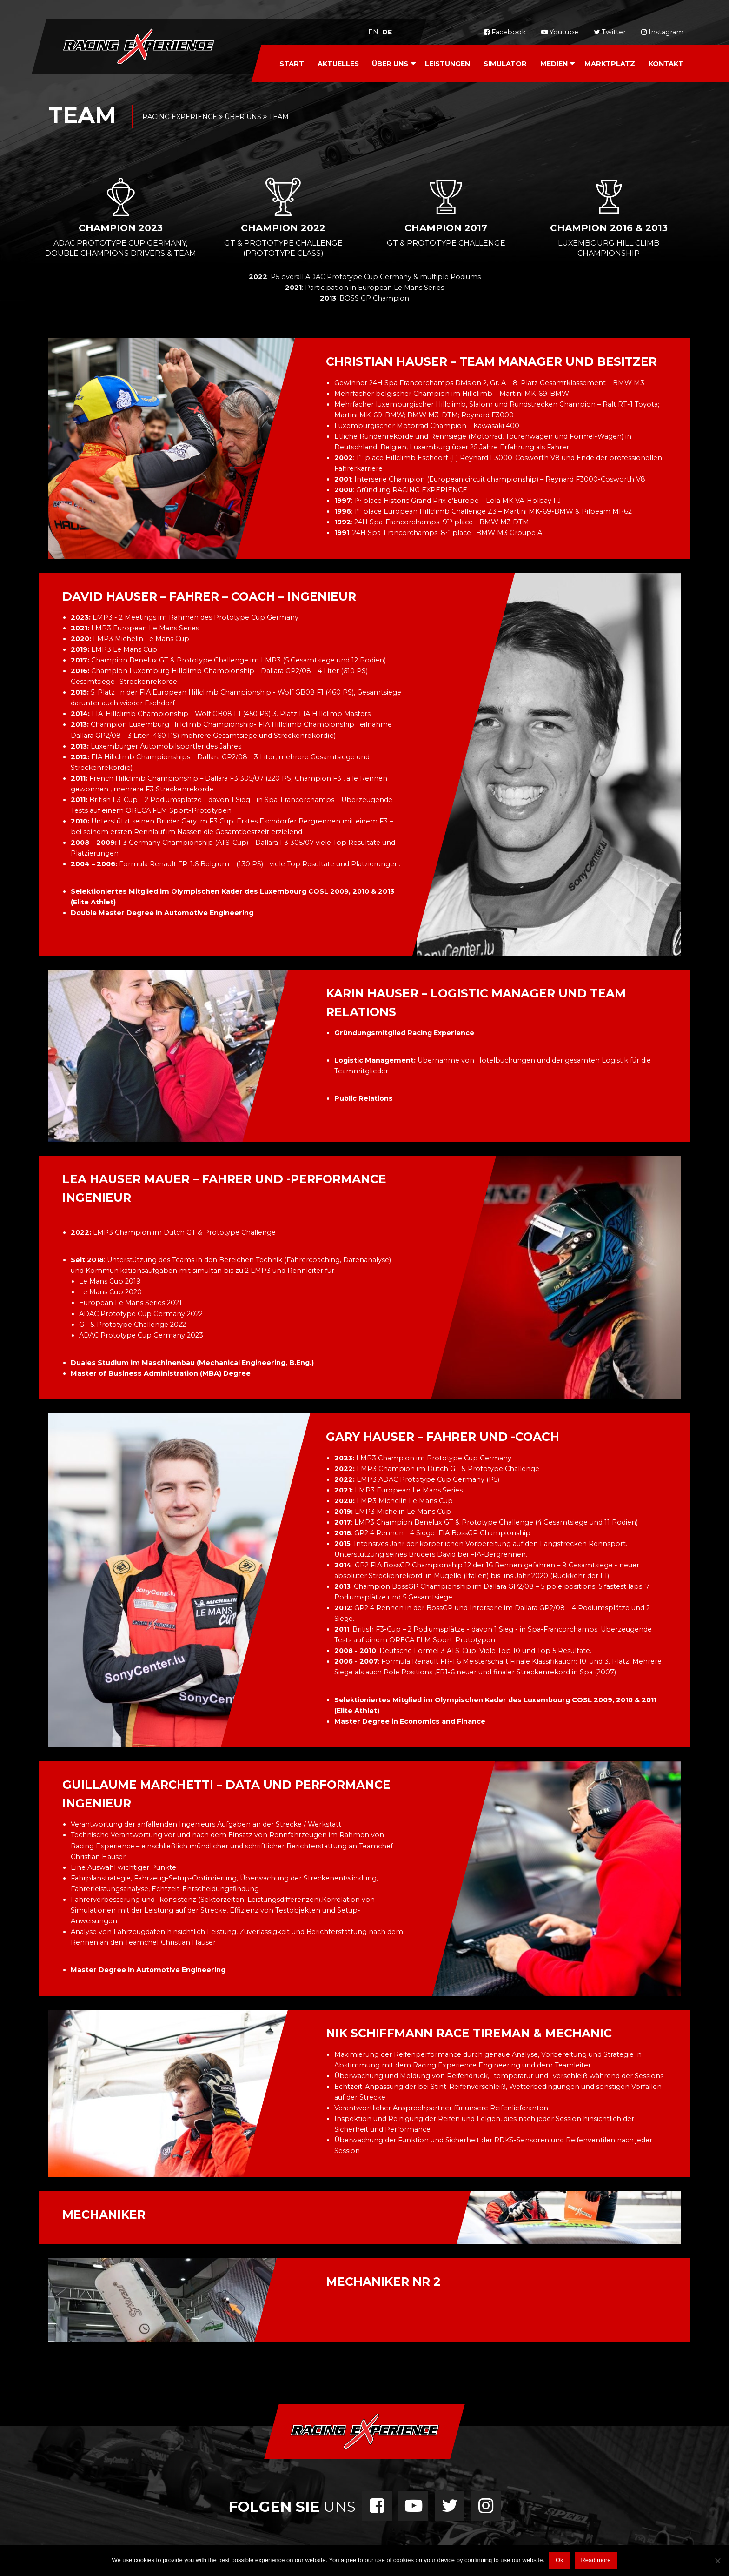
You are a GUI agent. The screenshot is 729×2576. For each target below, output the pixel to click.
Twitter (610, 32)
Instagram (662, 32)
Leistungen (447, 64)
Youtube (559, 32)
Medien (554, 64)
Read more (595, 2559)
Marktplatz (609, 64)
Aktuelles (338, 64)
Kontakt (666, 64)
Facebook (505, 32)
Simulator (505, 64)
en (373, 32)
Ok (559, 2559)
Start (291, 64)
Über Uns (390, 64)
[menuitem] (291, 64)
